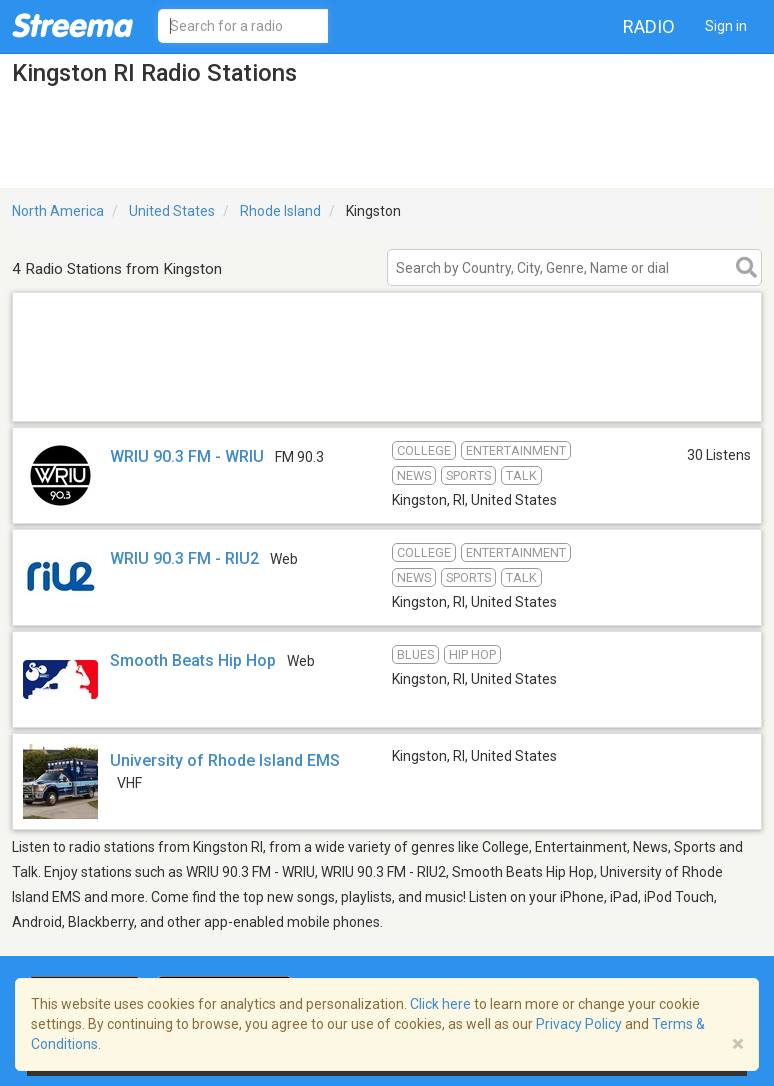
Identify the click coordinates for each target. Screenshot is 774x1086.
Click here (440, 1004)
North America (58, 211)
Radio (649, 26)
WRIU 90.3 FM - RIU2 (184, 558)
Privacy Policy (579, 1024)
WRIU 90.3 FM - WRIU (187, 456)
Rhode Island (280, 211)
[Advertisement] (387, 395)
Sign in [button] (726, 26)
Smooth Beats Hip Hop (193, 660)
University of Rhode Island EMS (225, 760)
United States (172, 211)
